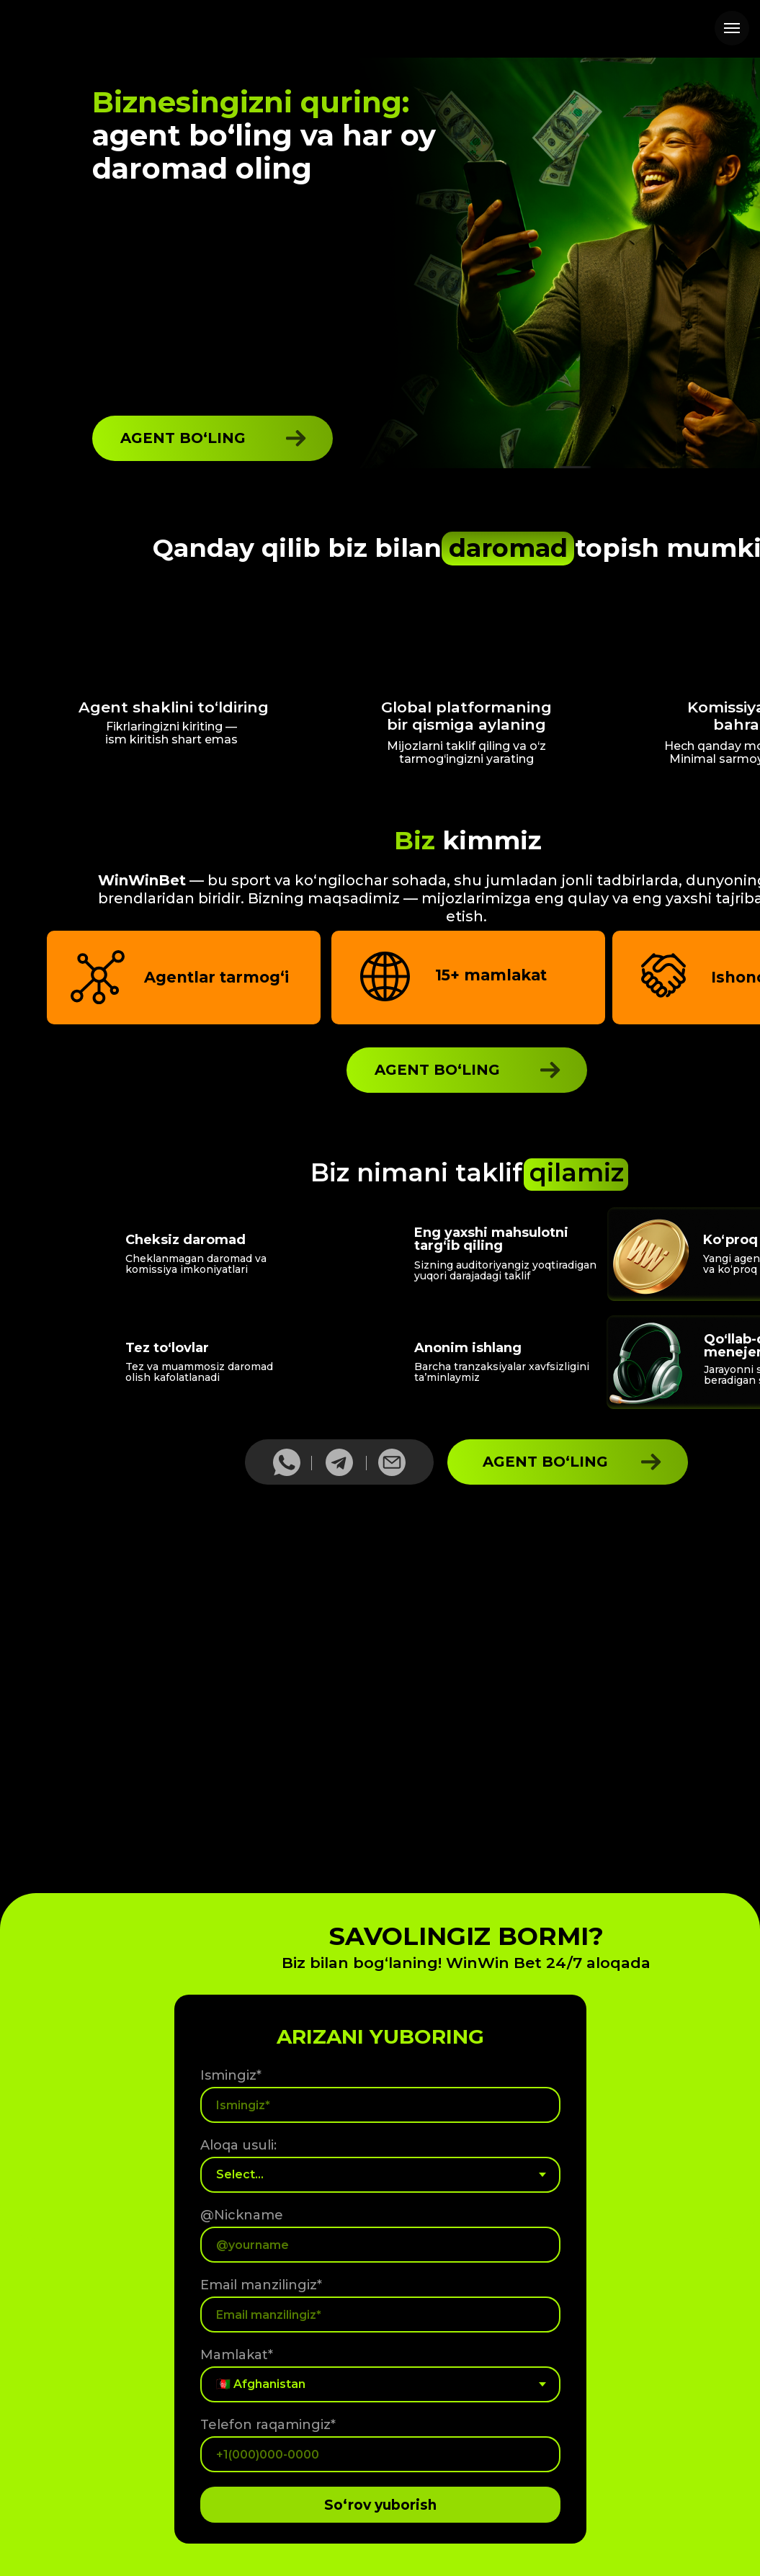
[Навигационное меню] (732, 28)
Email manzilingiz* (261, 2285)
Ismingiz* (230, 2075)
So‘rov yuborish (380, 2505)
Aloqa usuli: (238, 2145)
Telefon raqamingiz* (268, 2425)
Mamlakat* (236, 2355)
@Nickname (241, 2215)
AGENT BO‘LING (183, 438)
